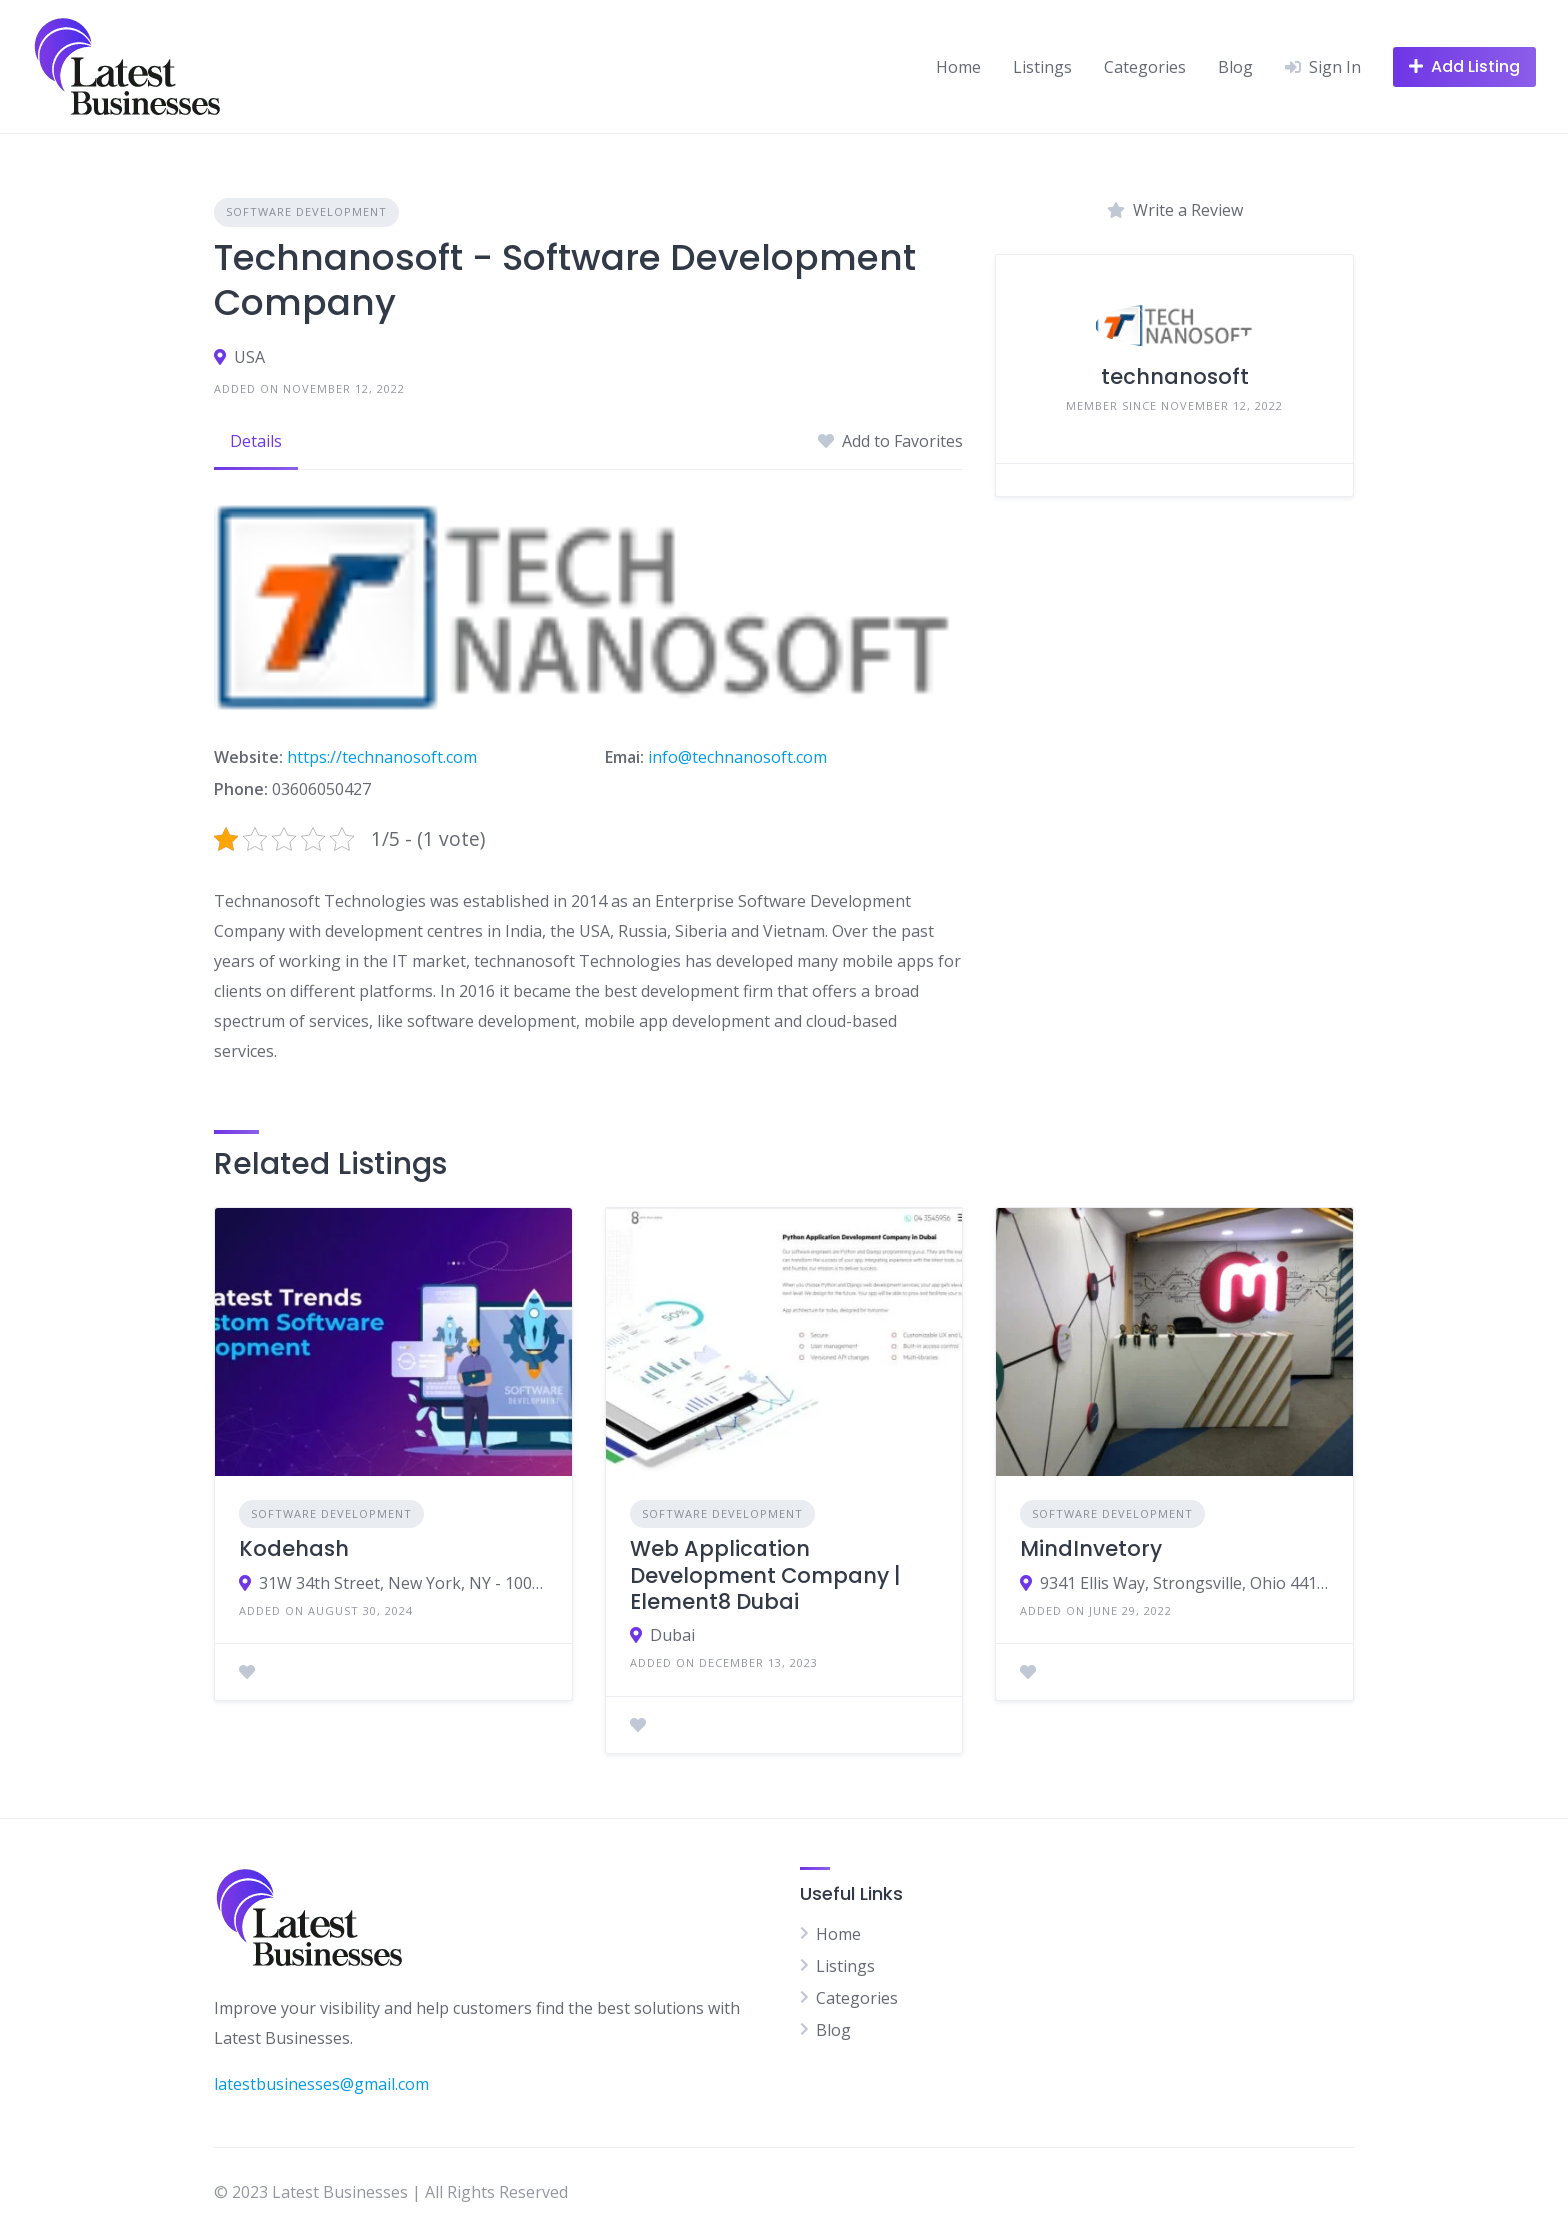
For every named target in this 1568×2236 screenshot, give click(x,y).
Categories (1145, 67)
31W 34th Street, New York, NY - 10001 (403, 1583)
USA (249, 357)
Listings (1042, 67)
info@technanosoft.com (737, 757)
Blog (1235, 67)
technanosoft (1175, 376)
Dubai (672, 1635)
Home (958, 67)
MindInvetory (1091, 1548)
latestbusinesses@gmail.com (321, 2084)
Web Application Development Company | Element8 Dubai (765, 1575)
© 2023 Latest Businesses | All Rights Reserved (391, 2192)
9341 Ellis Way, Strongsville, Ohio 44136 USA (1184, 1583)
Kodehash (294, 1548)
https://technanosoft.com (382, 757)
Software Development (306, 211)
